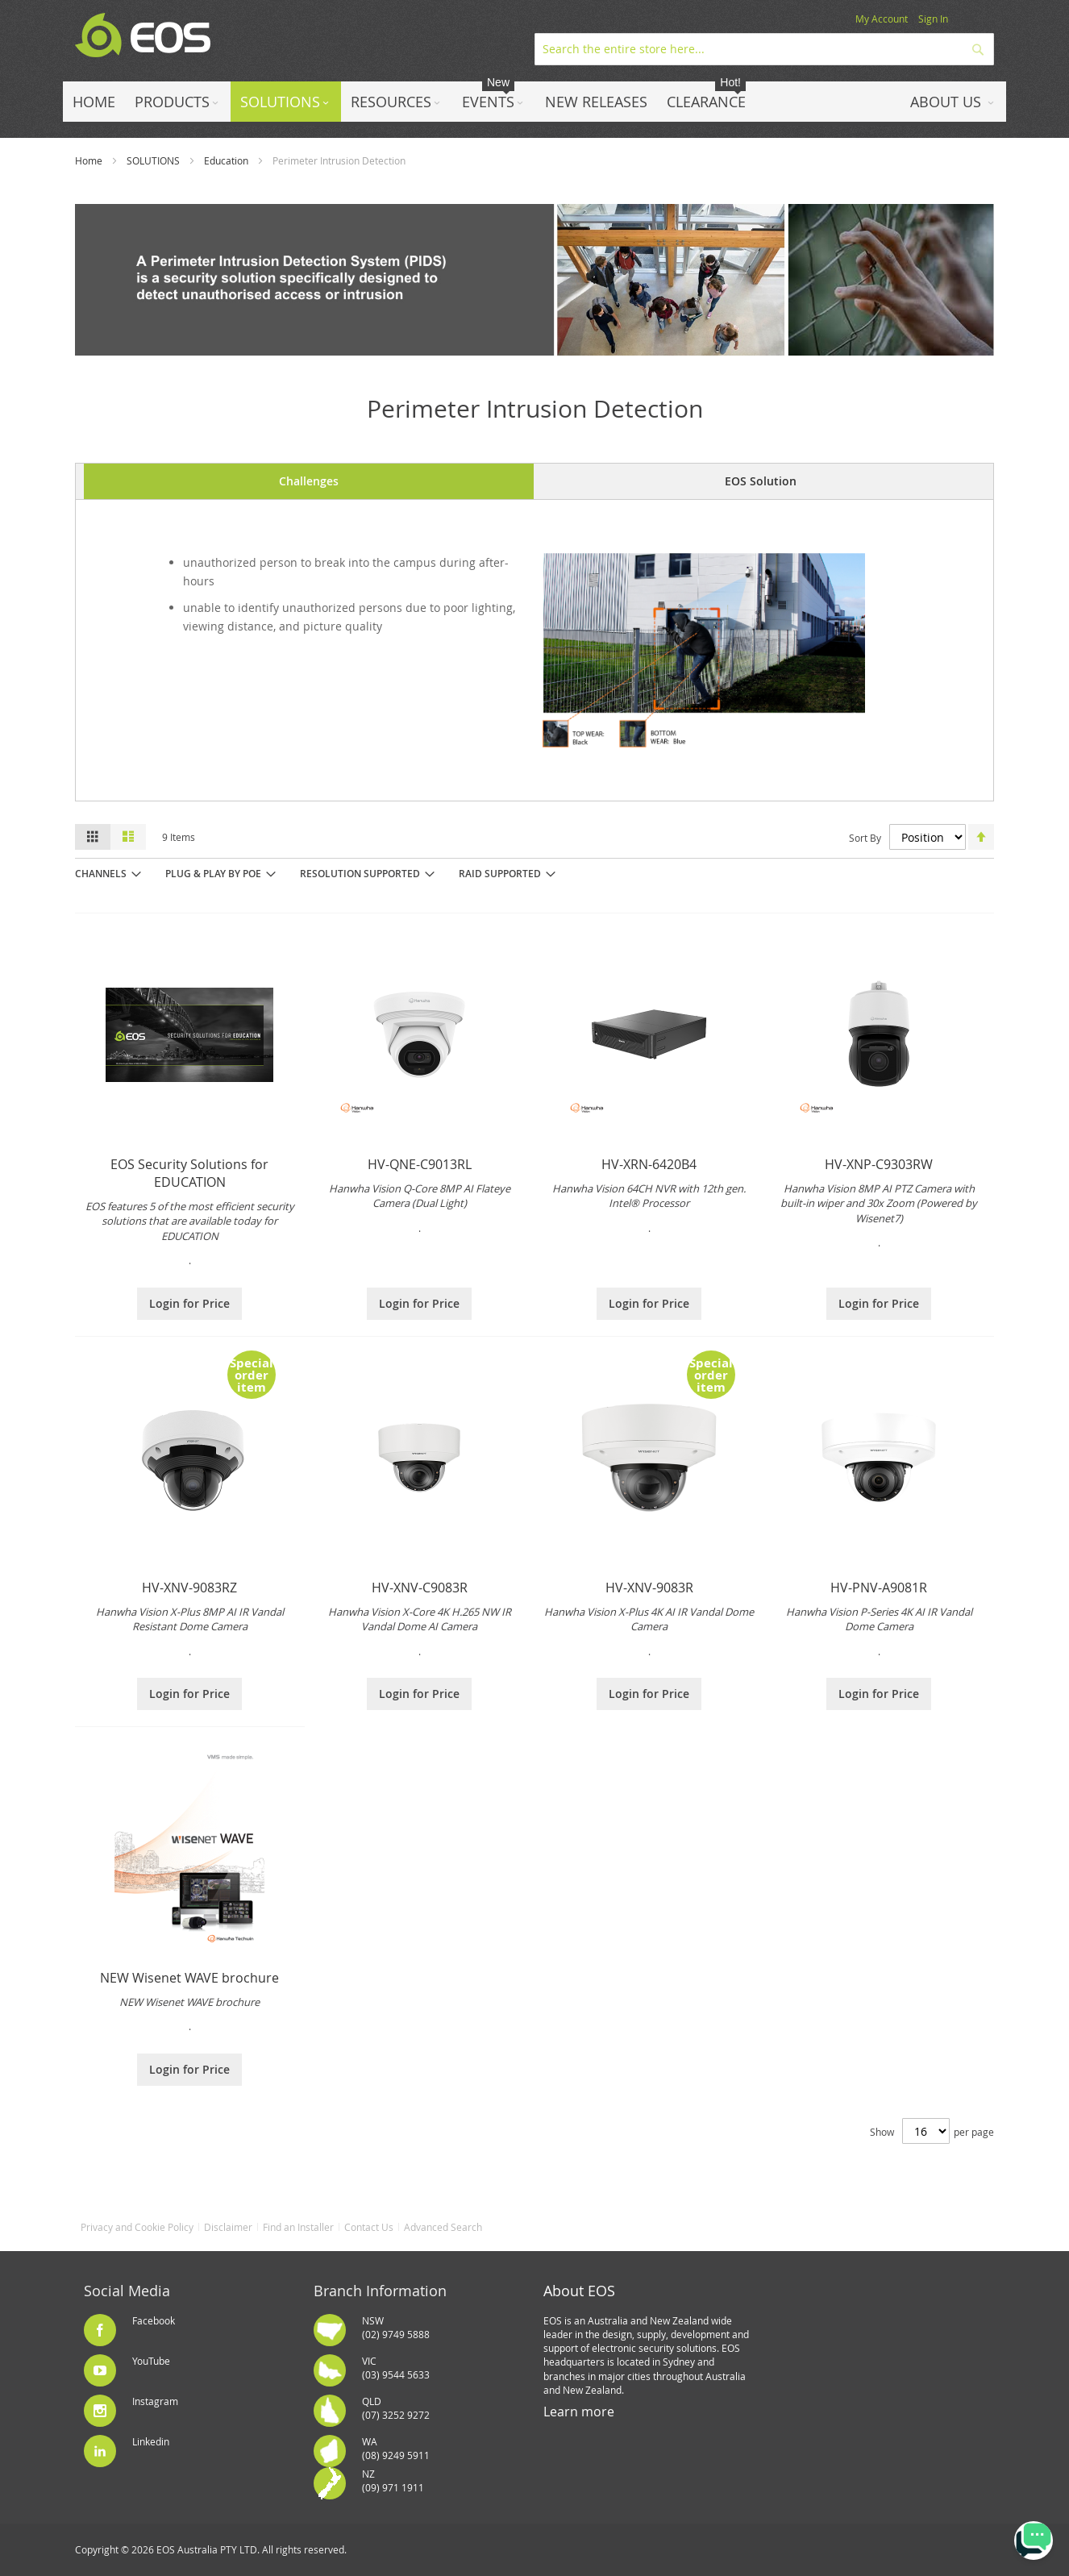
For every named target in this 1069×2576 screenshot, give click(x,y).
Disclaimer (228, 2226)
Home (88, 160)
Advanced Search (443, 2226)
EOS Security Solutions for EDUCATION (189, 1173)
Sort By (865, 837)
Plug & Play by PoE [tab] (213, 873)
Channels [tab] (101, 873)
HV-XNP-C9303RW (879, 1164)
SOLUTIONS (153, 160)
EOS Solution (761, 481)
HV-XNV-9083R (649, 1587)
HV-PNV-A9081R (878, 1587)
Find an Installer (298, 2226)
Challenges (309, 481)
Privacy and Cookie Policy (137, 2226)
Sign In (933, 18)
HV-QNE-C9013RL (420, 1164)
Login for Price (189, 1303)
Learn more (578, 2411)
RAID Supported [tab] (500, 873)
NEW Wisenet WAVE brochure (189, 1978)
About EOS (579, 2290)
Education (226, 160)
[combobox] (764, 49)
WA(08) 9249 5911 (396, 2448)
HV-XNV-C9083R (420, 1587)
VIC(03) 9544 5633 (396, 2367)
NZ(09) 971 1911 (393, 2480)
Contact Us (368, 2226)
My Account (881, 18)
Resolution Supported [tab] (360, 873)
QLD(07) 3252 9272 (396, 2408)
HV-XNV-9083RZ (189, 1587)
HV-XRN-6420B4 (649, 1164)
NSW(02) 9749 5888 (396, 2327)
